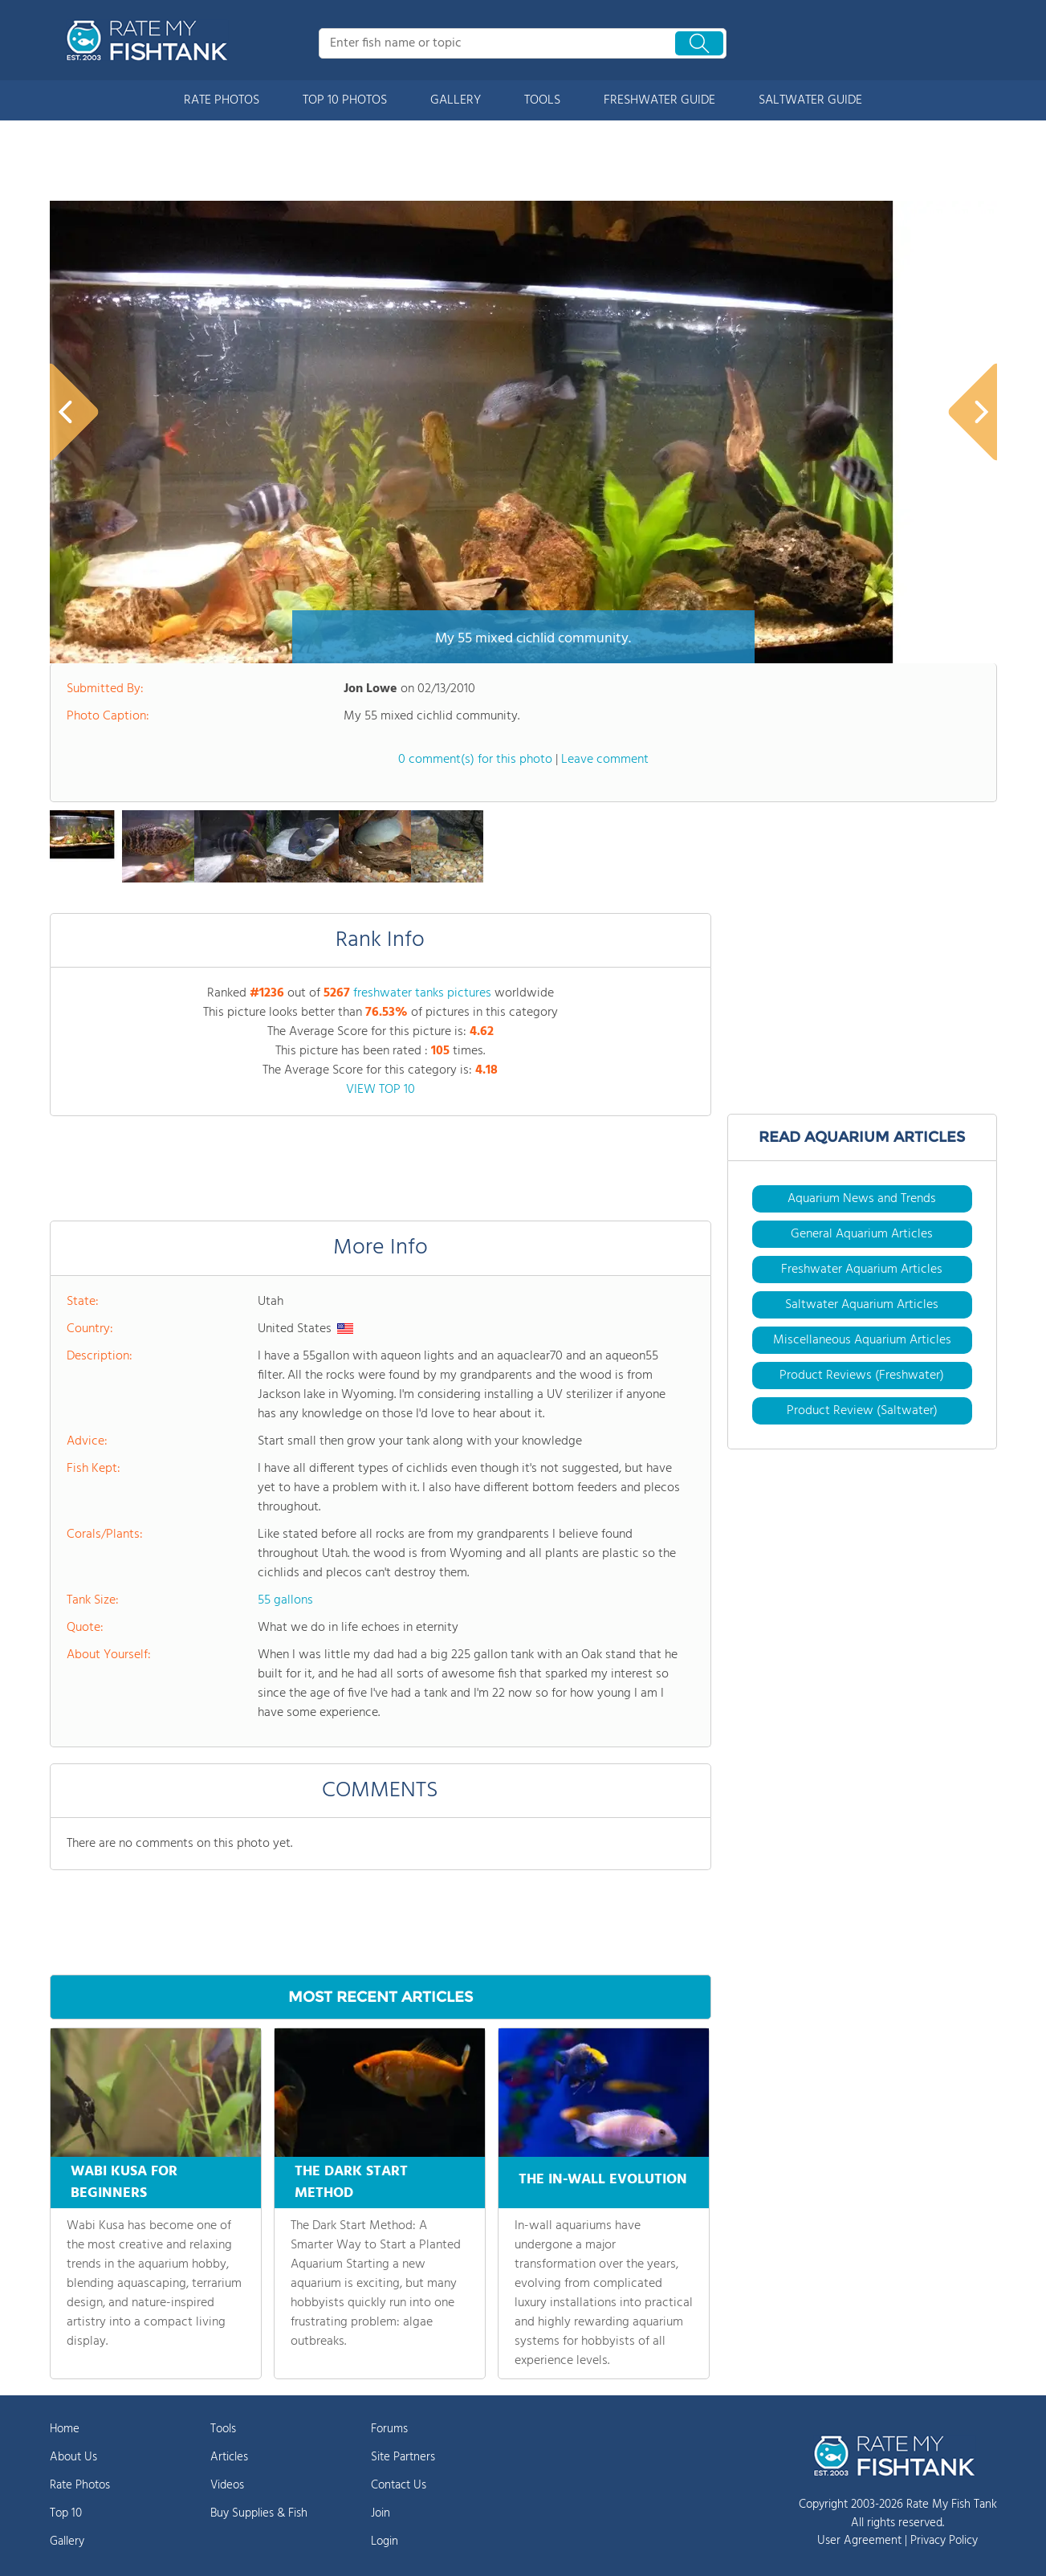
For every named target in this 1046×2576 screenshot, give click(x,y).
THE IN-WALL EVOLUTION (603, 2177)
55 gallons (285, 1600)
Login (384, 2541)
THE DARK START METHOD (351, 2182)
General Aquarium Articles (862, 1234)
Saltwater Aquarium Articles (861, 1304)
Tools (223, 2429)
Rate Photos (80, 2485)
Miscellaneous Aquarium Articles (862, 1340)
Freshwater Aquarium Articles (861, 1269)
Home (64, 2429)
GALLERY (455, 100)
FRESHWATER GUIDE (659, 100)
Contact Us (398, 2485)
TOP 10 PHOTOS (345, 100)
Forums (389, 2429)
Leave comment (605, 759)
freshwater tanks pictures (422, 993)
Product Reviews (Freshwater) (861, 1375)
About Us (73, 2457)
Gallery (67, 2541)
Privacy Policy (944, 2540)
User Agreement (859, 2540)
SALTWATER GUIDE (810, 100)
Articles (229, 2457)
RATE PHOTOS (221, 100)
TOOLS (542, 100)
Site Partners (403, 2457)
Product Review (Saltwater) (862, 1410)
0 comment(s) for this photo (475, 759)
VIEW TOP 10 (380, 1089)
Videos (227, 2485)
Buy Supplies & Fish (258, 2513)
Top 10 (66, 2513)
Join (380, 2513)
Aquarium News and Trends (862, 1198)
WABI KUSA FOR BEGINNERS (124, 2182)
